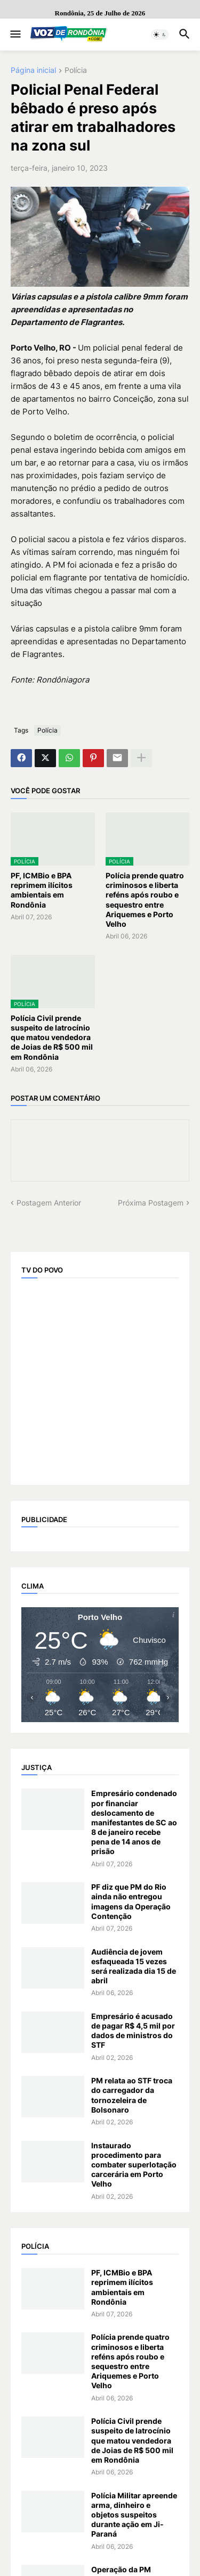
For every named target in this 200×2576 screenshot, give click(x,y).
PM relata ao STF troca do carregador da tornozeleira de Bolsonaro (131, 2095)
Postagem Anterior (49, 1202)
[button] (14, 35)
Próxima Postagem (150, 1202)
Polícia (76, 70)
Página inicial (33, 70)
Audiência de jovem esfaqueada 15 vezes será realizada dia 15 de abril (133, 1966)
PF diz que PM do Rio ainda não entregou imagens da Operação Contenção (131, 1901)
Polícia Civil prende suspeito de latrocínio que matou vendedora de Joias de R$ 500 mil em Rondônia (52, 1037)
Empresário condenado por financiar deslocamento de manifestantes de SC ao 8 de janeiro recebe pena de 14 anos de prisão (134, 1822)
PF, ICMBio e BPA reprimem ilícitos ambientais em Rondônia (42, 890)
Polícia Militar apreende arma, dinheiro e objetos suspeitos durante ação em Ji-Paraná (134, 2515)
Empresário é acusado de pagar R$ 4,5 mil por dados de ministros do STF (133, 2031)
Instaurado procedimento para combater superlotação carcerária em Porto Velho (134, 2165)
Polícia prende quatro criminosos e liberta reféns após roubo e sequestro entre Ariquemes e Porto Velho (145, 899)
